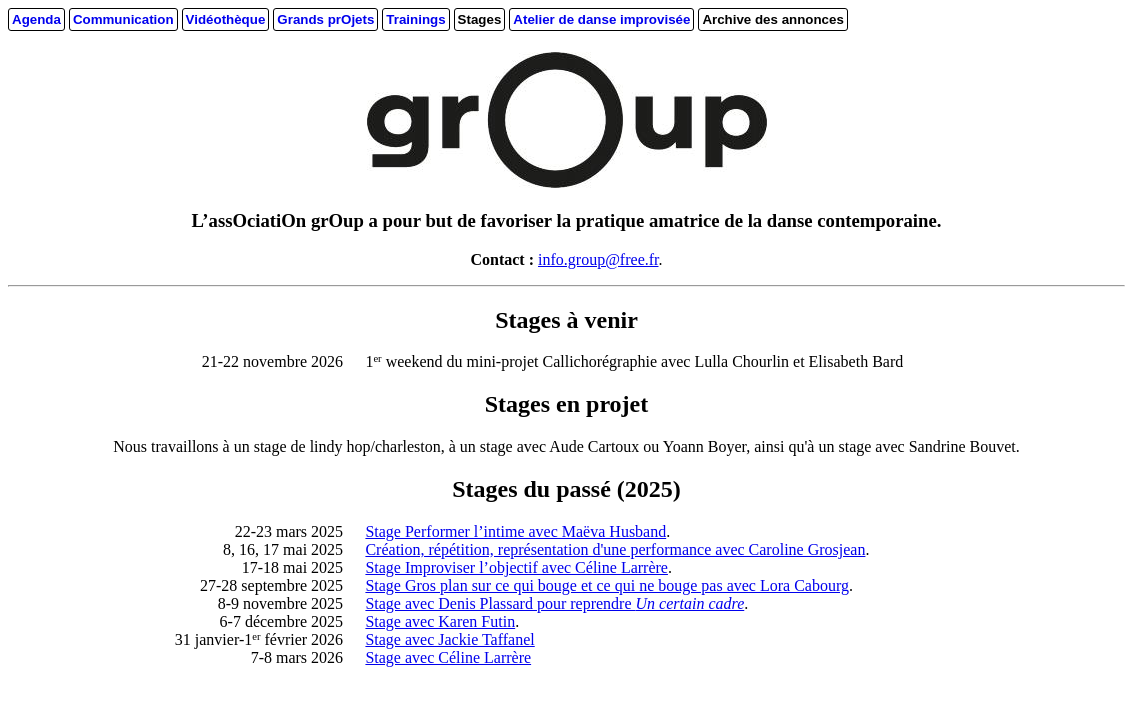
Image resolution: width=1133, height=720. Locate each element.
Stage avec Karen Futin (440, 621)
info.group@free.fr (598, 259)
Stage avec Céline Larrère (448, 657)
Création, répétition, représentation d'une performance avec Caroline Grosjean (615, 549)
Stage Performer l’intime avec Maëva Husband (515, 531)
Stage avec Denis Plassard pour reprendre (554, 603)
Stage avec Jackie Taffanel (449, 639)
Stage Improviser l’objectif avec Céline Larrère (516, 567)
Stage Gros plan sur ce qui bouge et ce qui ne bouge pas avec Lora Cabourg (607, 585)
